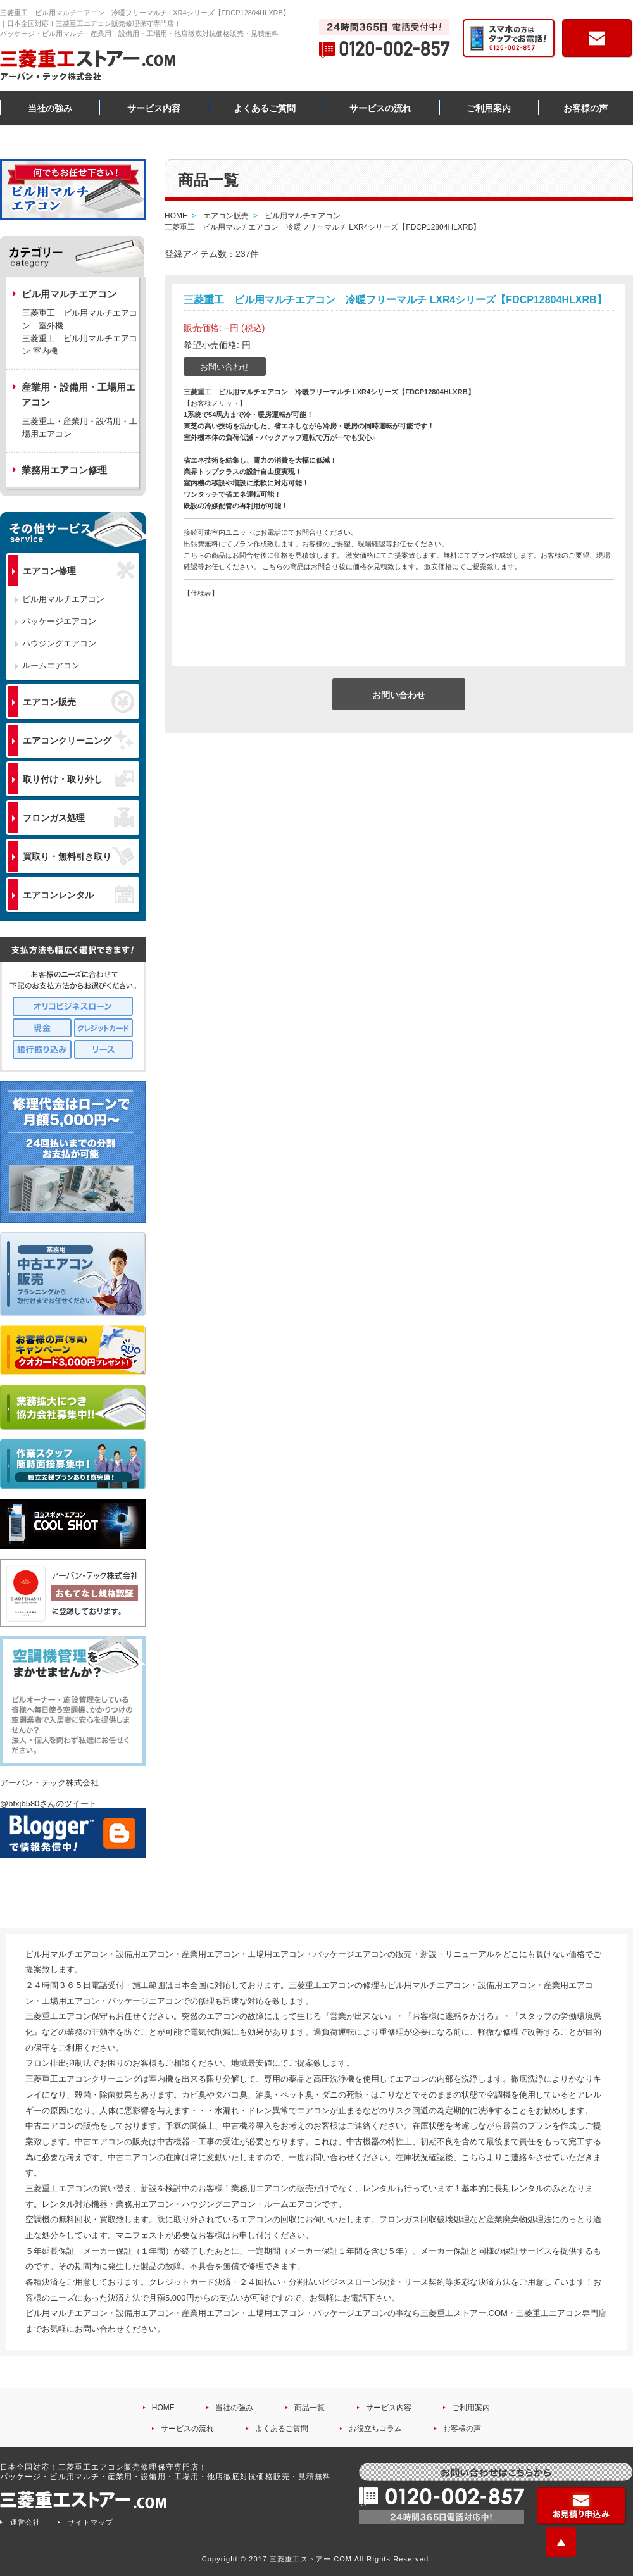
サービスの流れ (380, 108)
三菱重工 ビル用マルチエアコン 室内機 (79, 345)
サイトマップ (90, 2522)
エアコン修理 (78, 570)
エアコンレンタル (78, 894)
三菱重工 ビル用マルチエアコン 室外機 (79, 319)
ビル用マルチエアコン (63, 599)
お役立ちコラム (375, 2428)
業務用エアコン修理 (64, 470)
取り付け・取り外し (78, 779)
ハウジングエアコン (59, 643)
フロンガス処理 (78, 817)
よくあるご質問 (265, 108)
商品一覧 (309, 2407)
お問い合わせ (224, 367)
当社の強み (50, 108)
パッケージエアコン (59, 621)
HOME (163, 2407)
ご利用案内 (489, 108)
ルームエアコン (51, 665)
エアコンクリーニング (78, 740)
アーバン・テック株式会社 (49, 1782)
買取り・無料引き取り (78, 856)
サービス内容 (153, 108)
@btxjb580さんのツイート (48, 1803)
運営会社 (25, 2522)
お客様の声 (585, 108)
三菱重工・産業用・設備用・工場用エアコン (79, 427)
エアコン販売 (78, 701)
